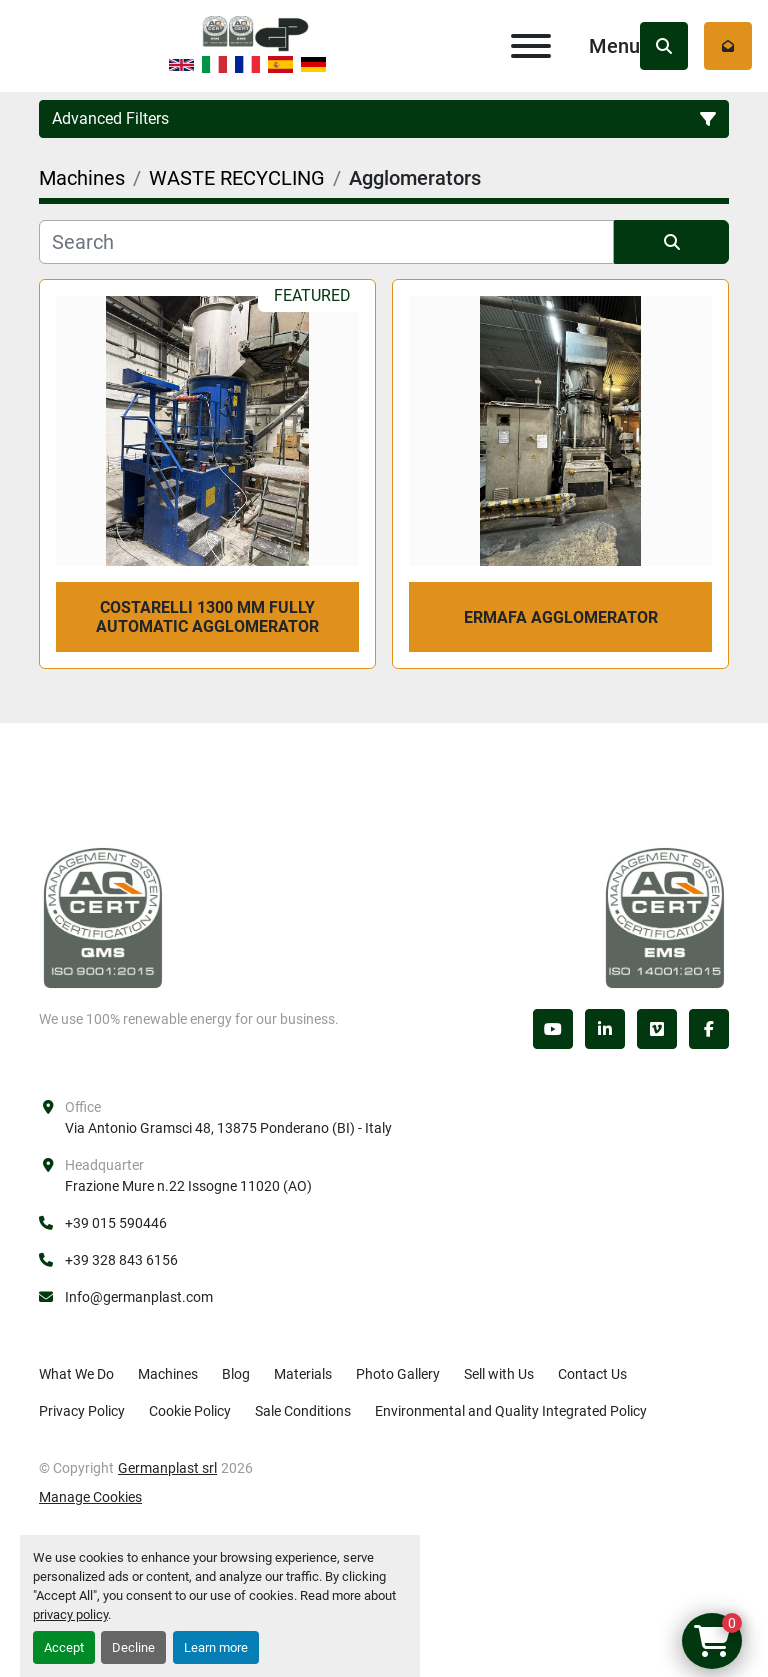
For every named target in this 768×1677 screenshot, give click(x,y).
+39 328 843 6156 (121, 1260)
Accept (64, 1647)
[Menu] (531, 46)
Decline (133, 1647)
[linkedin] (605, 1029)
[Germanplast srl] (103, 917)
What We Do (76, 1374)
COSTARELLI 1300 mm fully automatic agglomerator (207, 617)
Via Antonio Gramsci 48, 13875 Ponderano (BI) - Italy (228, 1128)
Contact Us (592, 1374)
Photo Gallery (398, 1374)
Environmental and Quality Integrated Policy (511, 1411)
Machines (168, 1374)
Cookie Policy (190, 1411)
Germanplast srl (167, 1468)
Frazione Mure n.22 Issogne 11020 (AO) (188, 1186)
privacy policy (70, 1614)
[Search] (326, 242)
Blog (236, 1374)
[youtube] (553, 1029)
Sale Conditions (303, 1411)
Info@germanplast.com (139, 1297)
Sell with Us (499, 1374)
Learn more (216, 1647)
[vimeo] (657, 1029)
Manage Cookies (90, 1497)
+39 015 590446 (116, 1223)
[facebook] (709, 1029)
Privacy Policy (82, 1411)
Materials (303, 1374)
